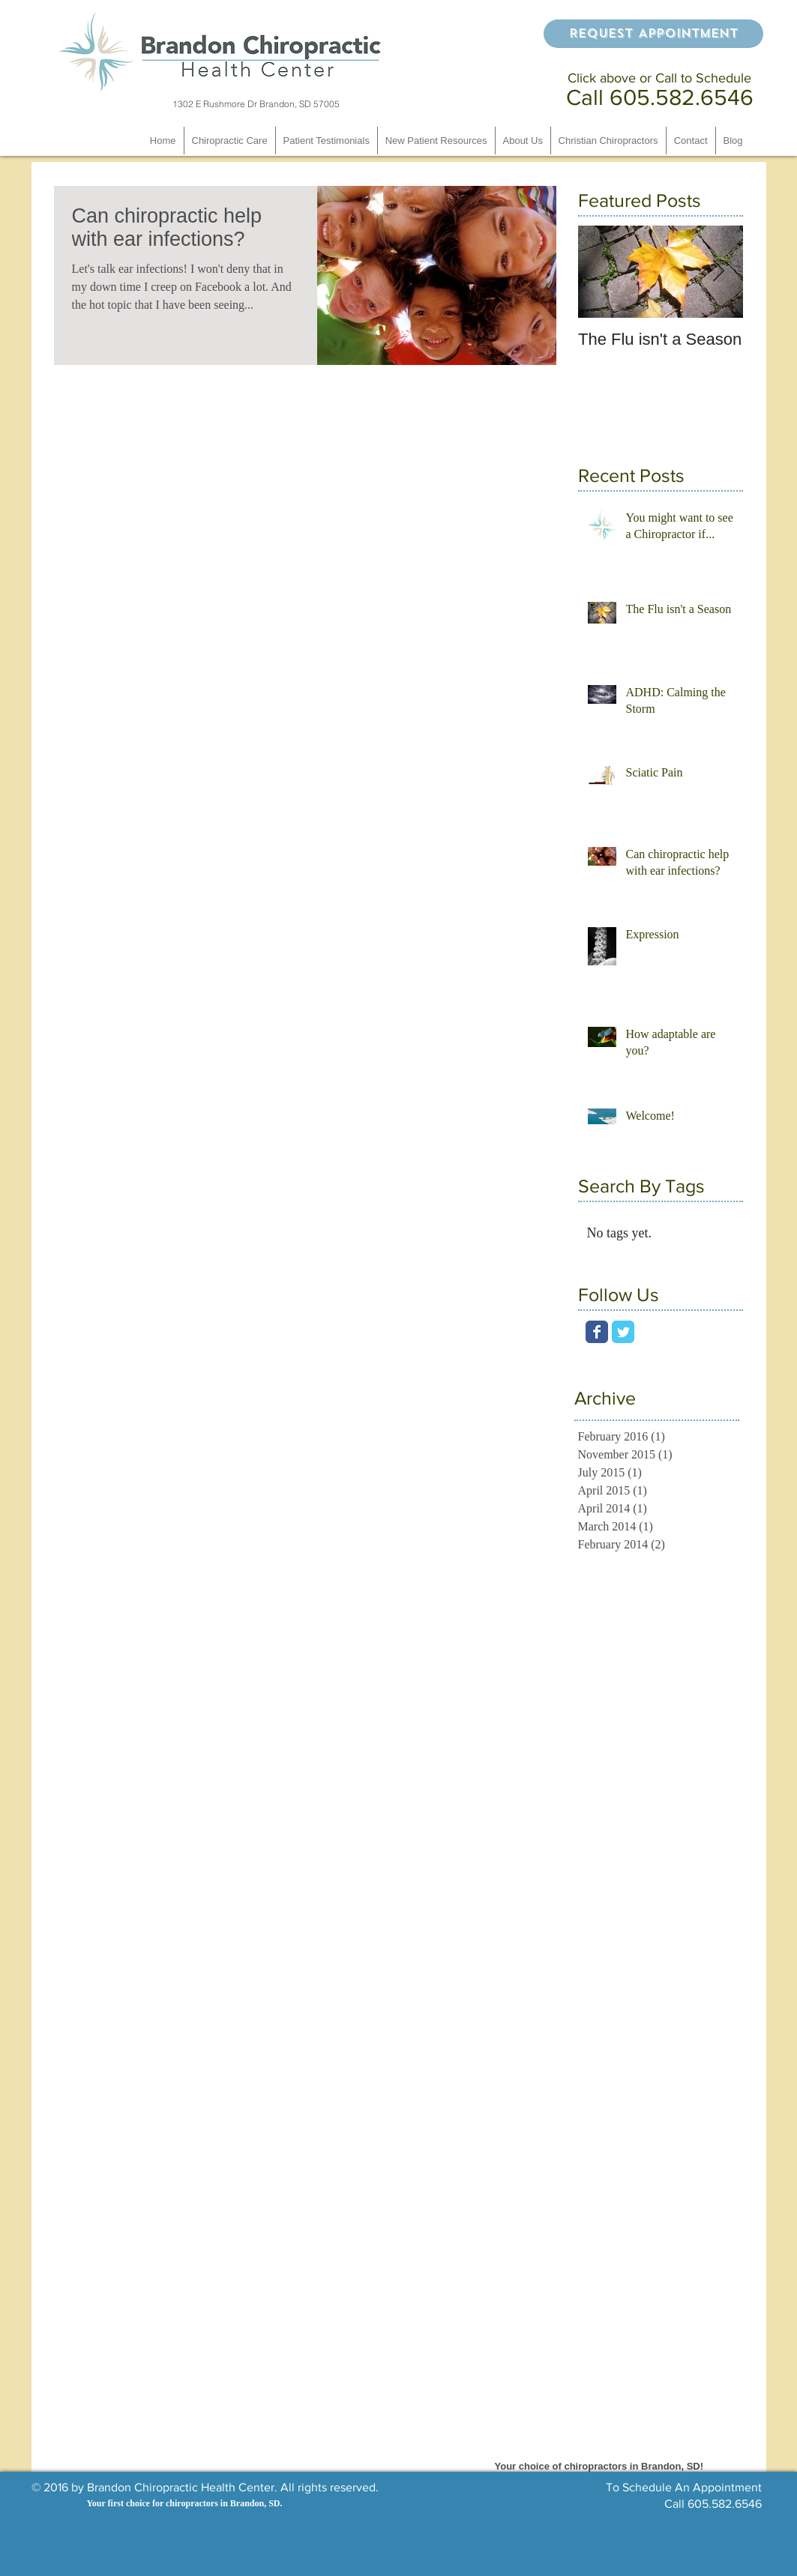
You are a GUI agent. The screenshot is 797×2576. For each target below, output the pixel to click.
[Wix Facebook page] (597, 1332)
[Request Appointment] (653, 33)
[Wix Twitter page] (623, 1332)
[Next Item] (719, 271)
